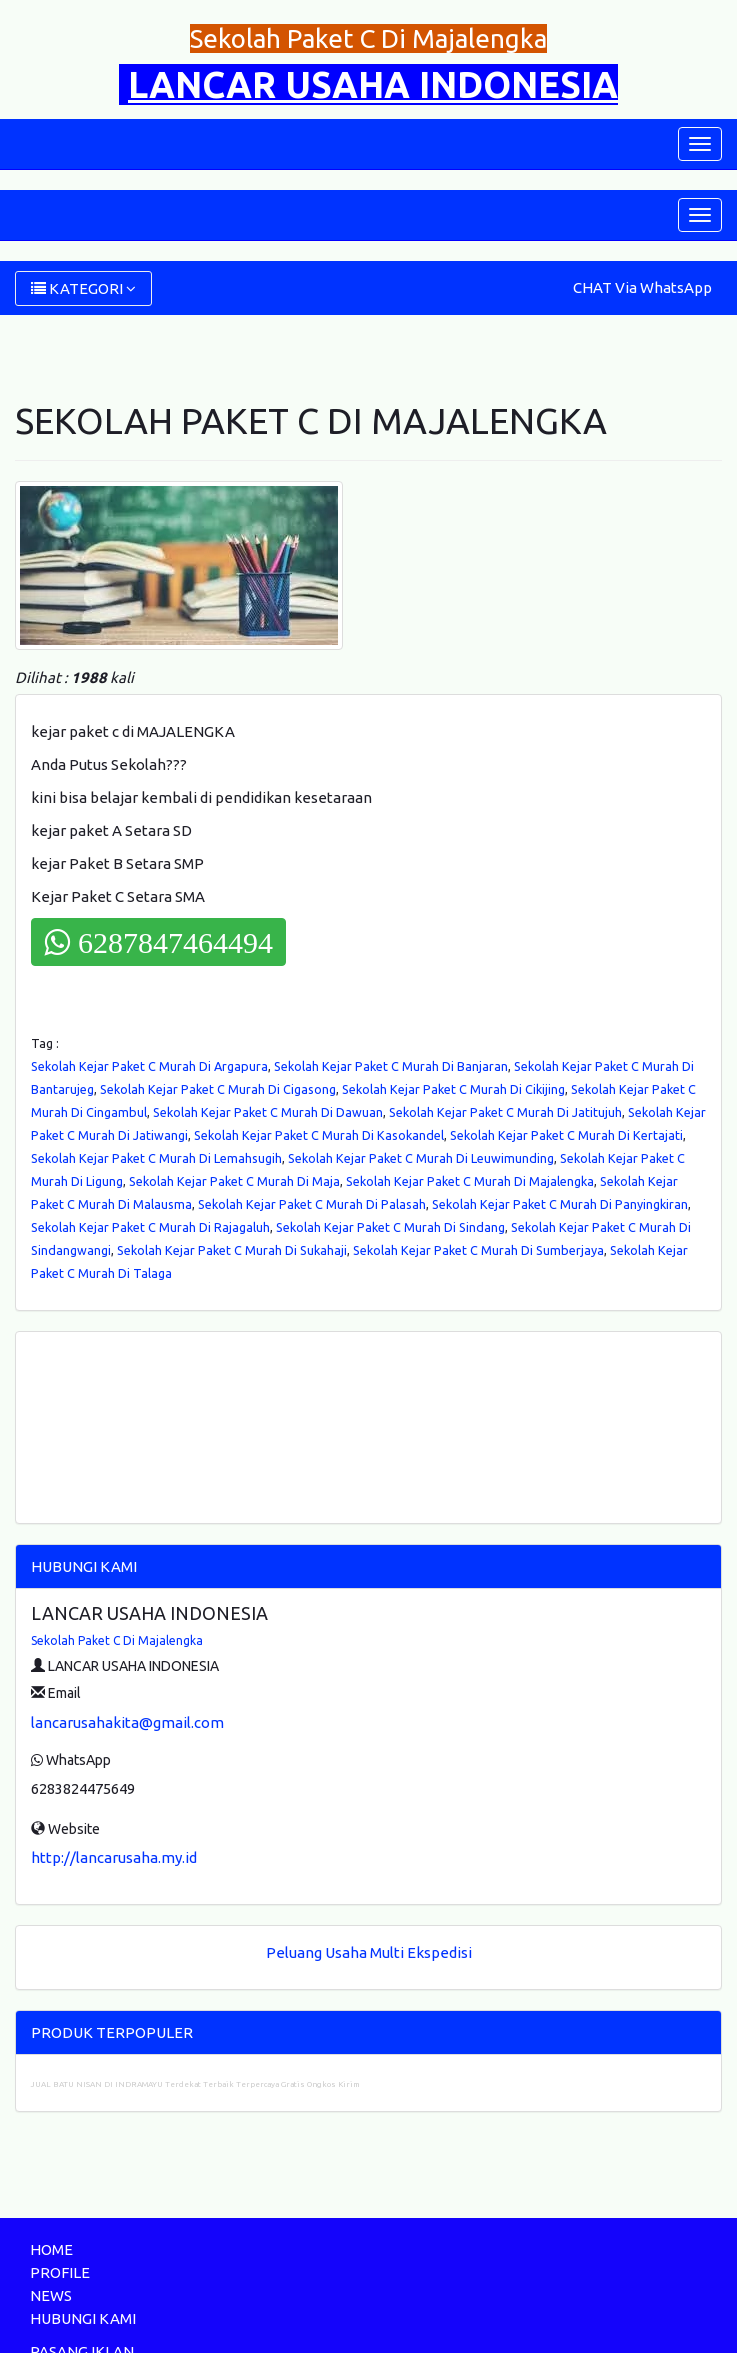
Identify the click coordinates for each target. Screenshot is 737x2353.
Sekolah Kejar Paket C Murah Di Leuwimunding (421, 1158)
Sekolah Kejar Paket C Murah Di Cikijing (453, 1089)
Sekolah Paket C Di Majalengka (117, 1640)
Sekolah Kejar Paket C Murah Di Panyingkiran (560, 1204)
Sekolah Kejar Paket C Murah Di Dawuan (268, 1112)
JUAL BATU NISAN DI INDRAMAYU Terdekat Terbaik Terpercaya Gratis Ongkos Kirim (195, 2084)
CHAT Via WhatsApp (642, 287)
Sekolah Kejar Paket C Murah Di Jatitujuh (505, 1112)
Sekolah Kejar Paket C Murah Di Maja (234, 1181)
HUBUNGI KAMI (83, 2318)
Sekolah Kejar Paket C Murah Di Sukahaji (232, 1250)
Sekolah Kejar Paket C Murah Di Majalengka (470, 1181)
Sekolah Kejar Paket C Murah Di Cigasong (218, 1089)
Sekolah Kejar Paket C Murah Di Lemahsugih (156, 1158)
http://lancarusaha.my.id (114, 1857)
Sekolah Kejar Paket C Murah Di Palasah (312, 1204)
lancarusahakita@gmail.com (127, 1722)
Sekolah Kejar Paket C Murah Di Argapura (149, 1066)
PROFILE (60, 2272)
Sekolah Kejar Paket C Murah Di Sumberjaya (478, 1250)
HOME (51, 2249)
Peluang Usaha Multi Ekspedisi (369, 1952)
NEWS (51, 2295)
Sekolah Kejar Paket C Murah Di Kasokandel (319, 1135)
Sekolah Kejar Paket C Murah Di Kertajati (566, 1135)
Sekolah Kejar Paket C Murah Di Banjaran (391, 1066)
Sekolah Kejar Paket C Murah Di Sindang (390, 1227)
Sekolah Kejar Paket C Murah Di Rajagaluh (150, 1227)
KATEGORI (83, 288)
